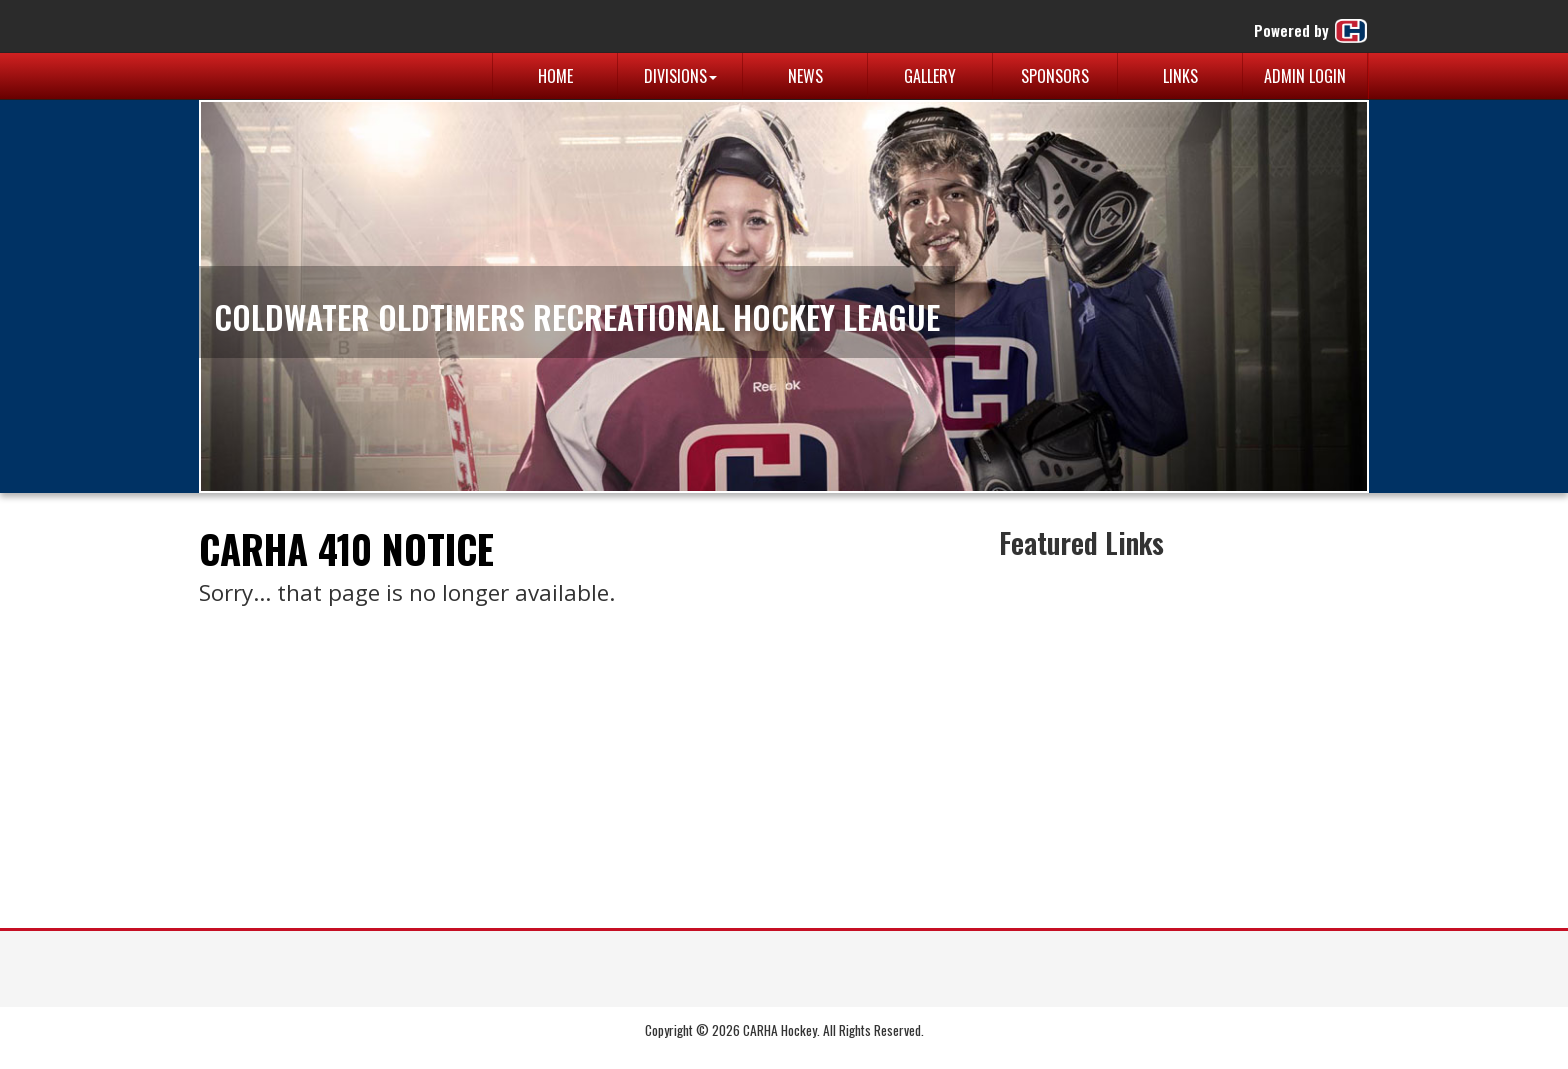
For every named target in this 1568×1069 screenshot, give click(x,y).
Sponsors (1055, 76)
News (805, 76)
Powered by (1311, 31)
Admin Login (1305, 76)
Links (1180, 76)
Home (555, 76)
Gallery (930, 76)
